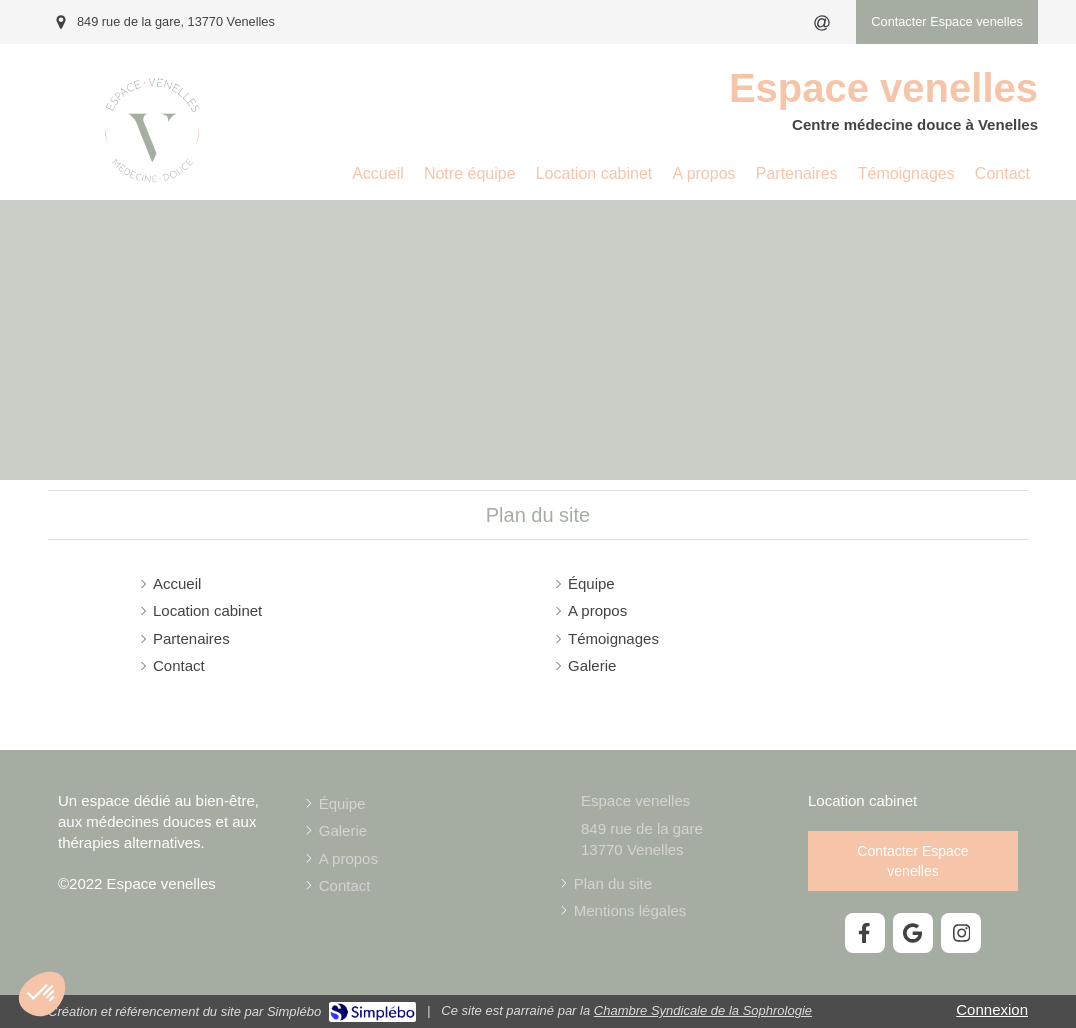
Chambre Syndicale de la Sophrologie (703, 1010)
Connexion (992, 1009)
